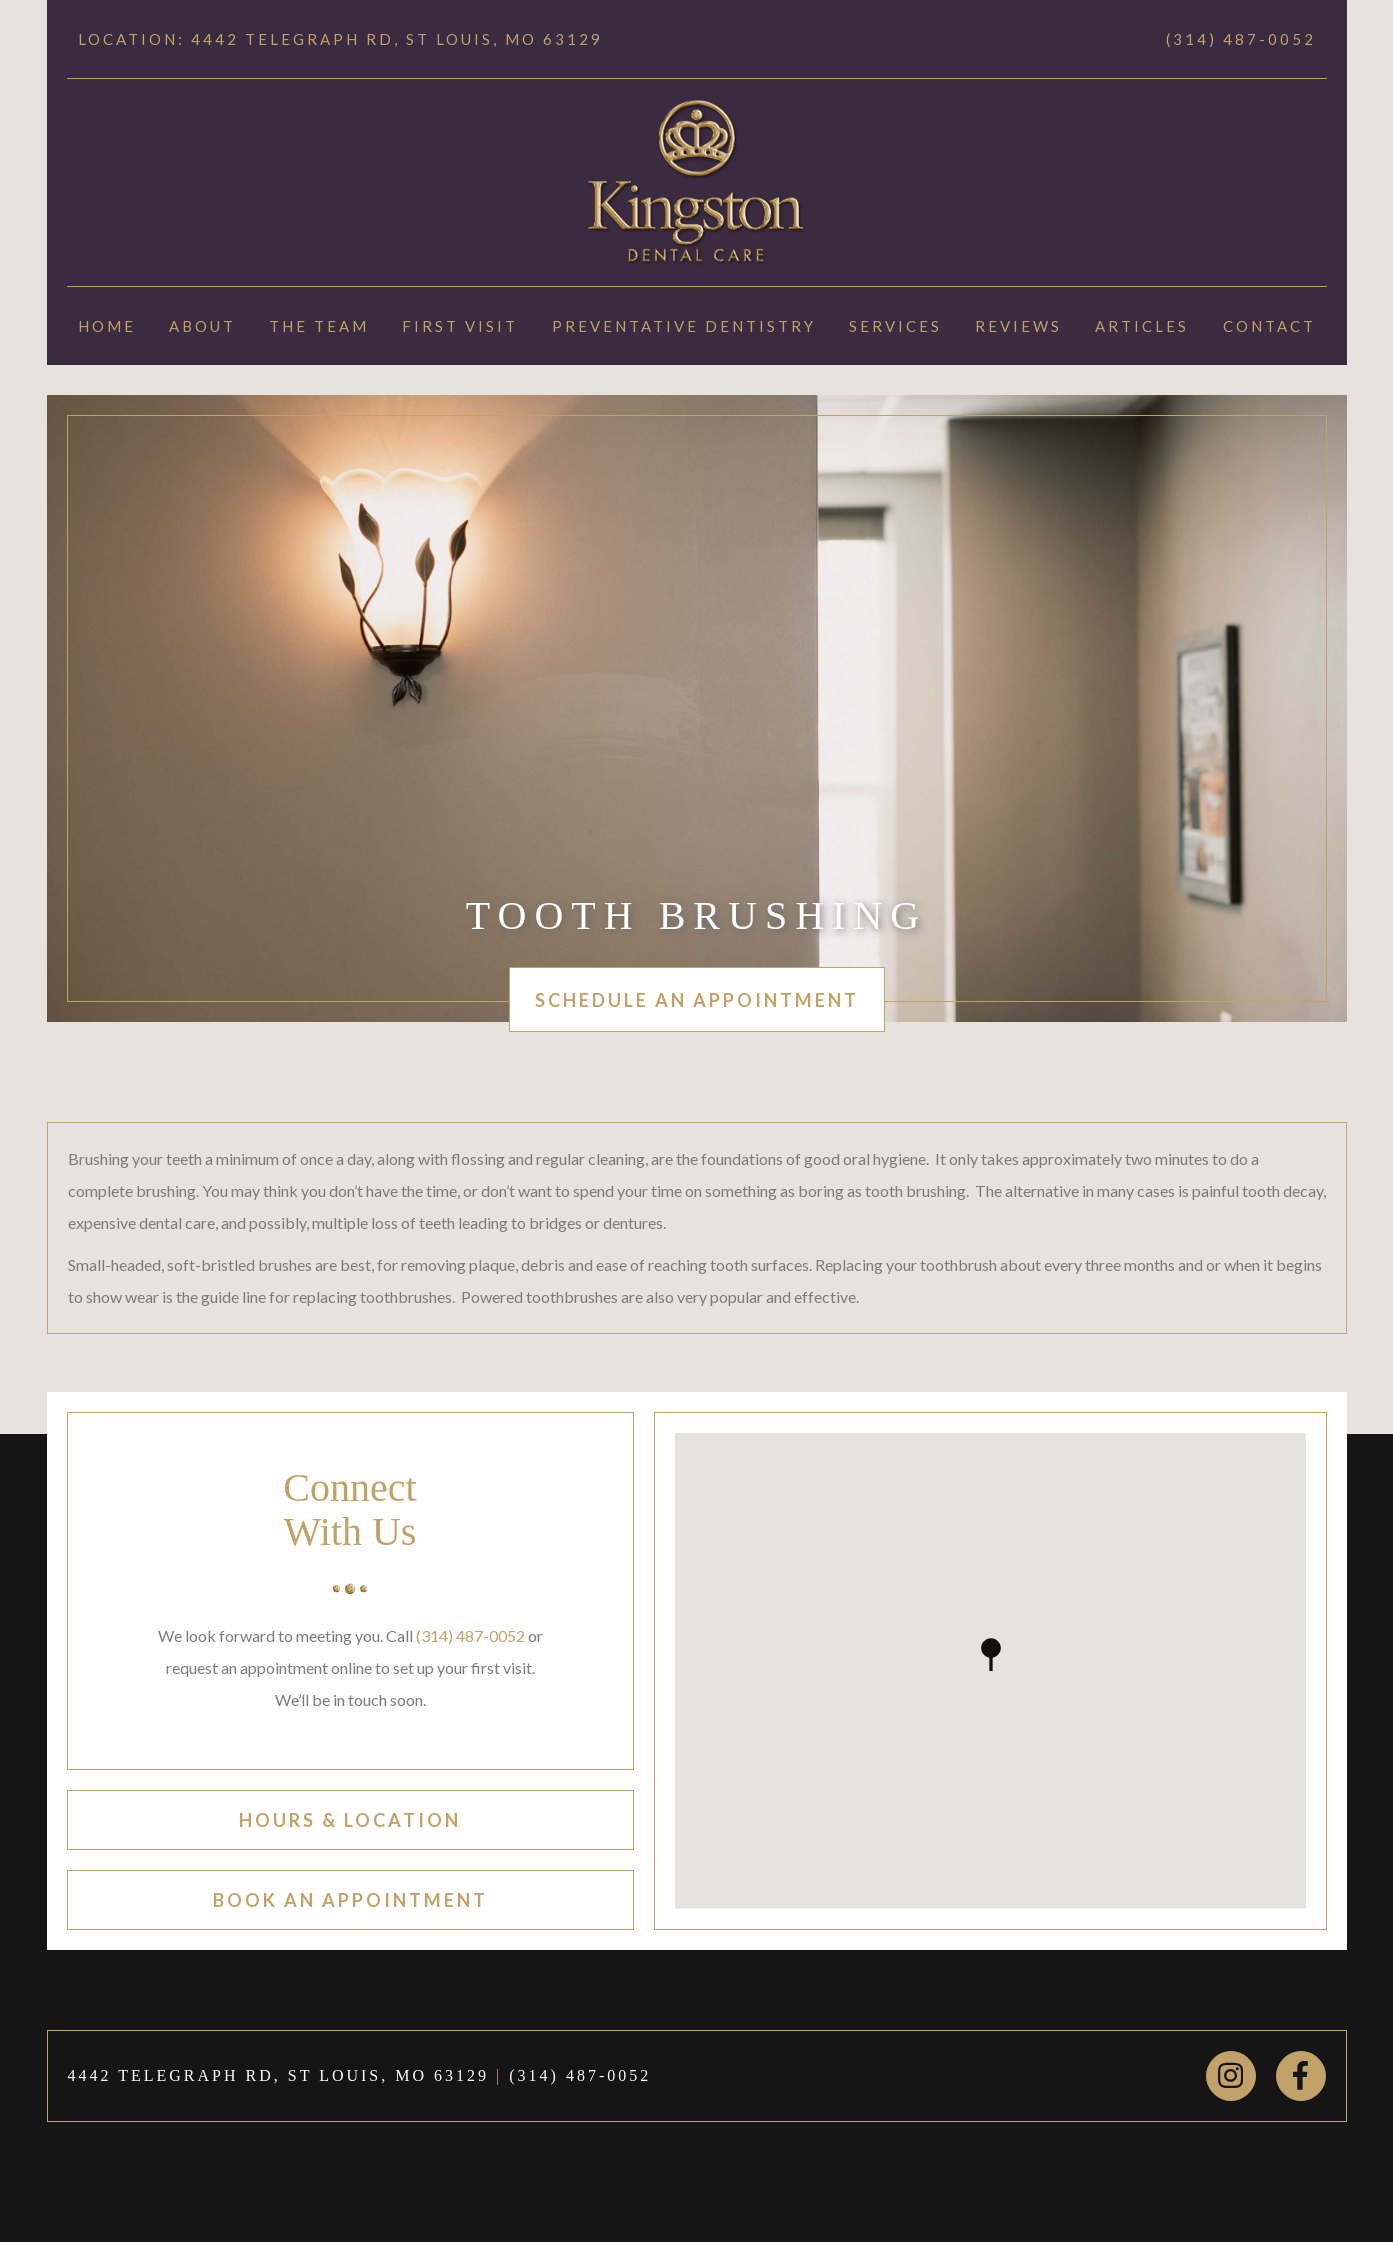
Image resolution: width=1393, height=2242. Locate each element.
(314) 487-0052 (1241, 39)
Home (107, 326)
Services (895, 326)
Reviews (1018, 326)
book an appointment (350, 1900)
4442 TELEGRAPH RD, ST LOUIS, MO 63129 (279, 2075)
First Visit (460, 326)
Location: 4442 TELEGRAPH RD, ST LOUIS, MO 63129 (340, 39)
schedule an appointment (697, 1000)
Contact (1269, 326)
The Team (319, 326)
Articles (1142, 326)
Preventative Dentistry (684, 326)
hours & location (350, 1820)
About (202, 326)
